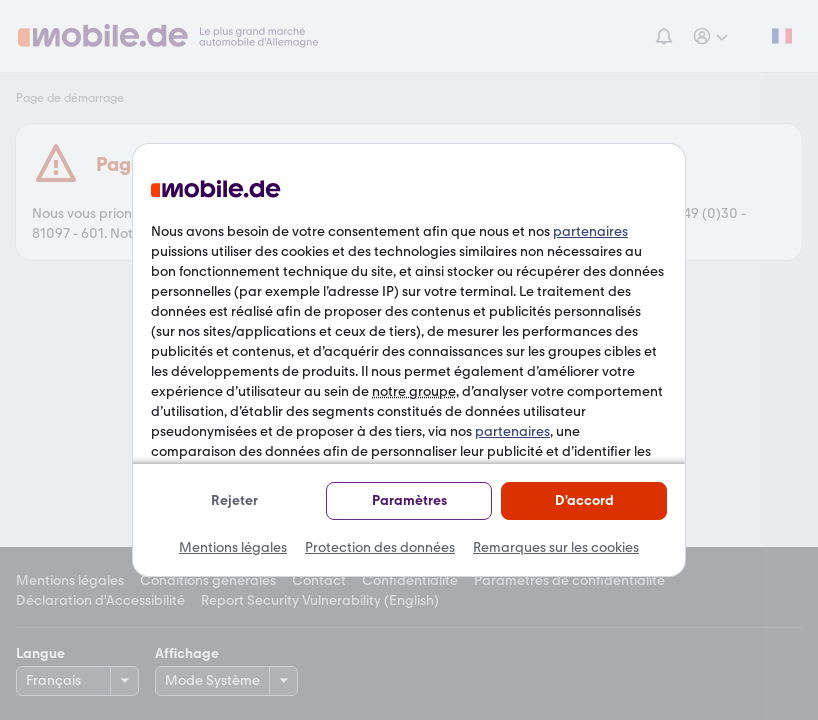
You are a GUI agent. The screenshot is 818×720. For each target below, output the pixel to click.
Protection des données (380, 547)
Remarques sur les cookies (556, 547)
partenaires (590, 231)
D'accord (584, 500)
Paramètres (409, 500)
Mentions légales (233, 547)
